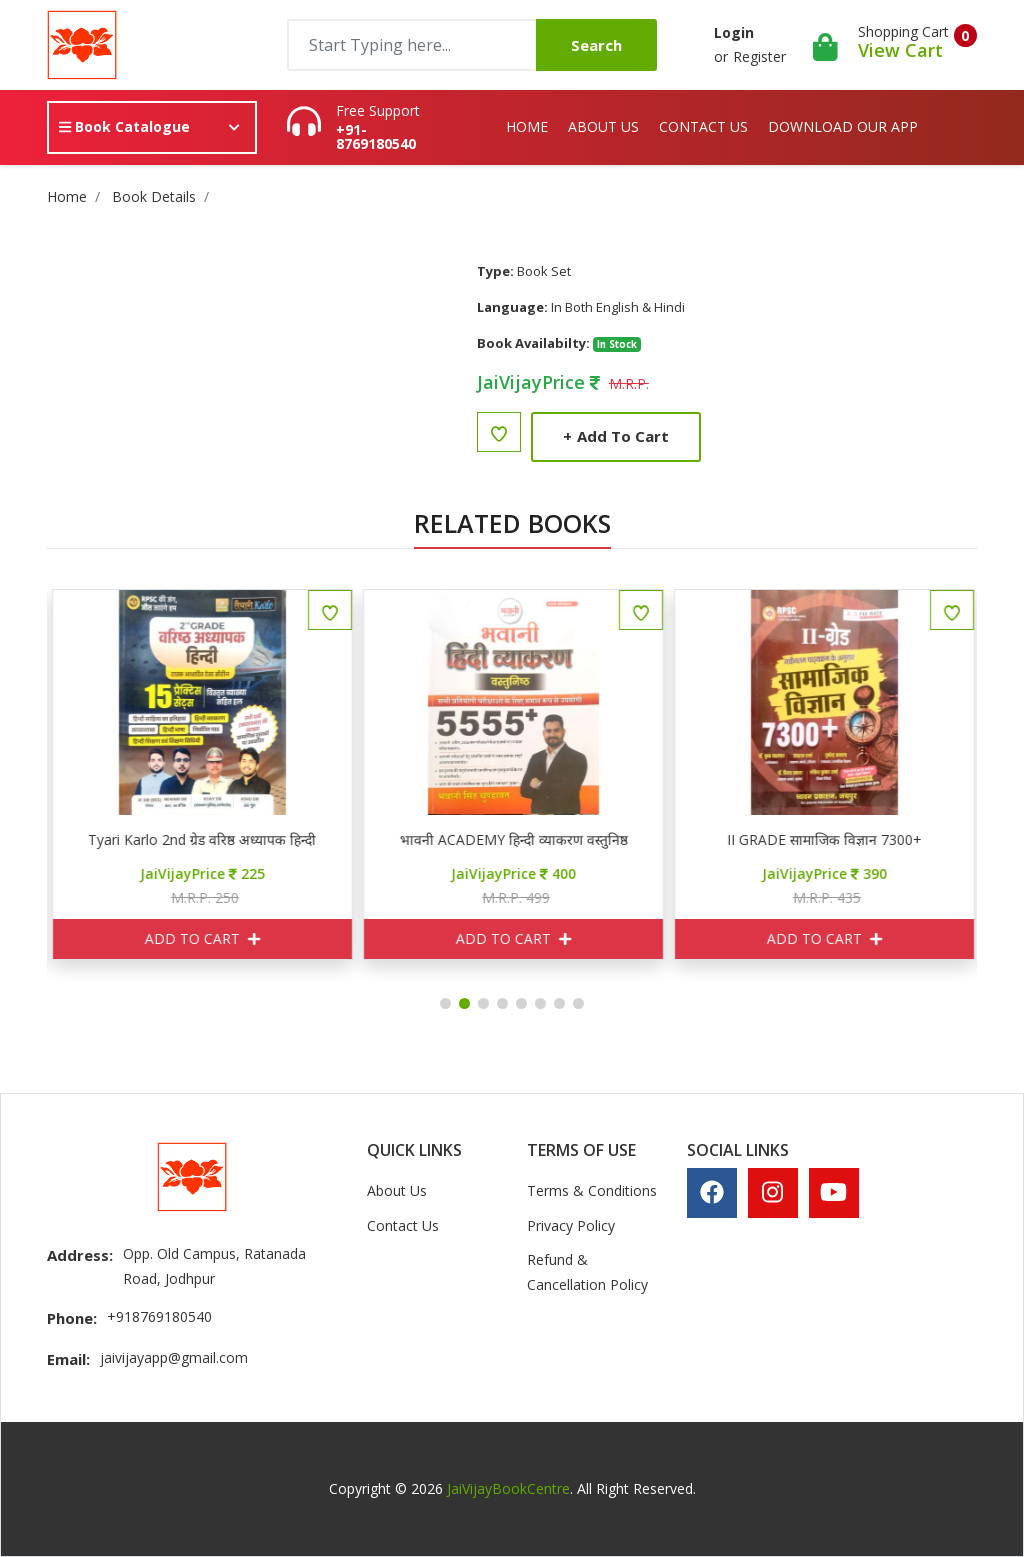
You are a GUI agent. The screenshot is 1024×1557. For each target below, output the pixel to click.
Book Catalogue (124, 126)
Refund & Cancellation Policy (587, 1272)
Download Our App (843, 126)
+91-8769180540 (376, 137)
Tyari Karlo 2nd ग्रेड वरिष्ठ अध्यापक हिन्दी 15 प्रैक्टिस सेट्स (398, 840)
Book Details (154, 196)
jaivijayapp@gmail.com (174, 1357)
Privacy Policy (571, 1225)
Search (596, 45)
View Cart (900, 50)
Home (527, 126)
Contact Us (703, 126)
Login (734, 32)
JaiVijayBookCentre (508, 1488)
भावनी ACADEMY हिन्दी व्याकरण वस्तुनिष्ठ (709, 840)
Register (759, 56)
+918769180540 (159, 1316)
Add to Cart (616, 436)
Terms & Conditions (592, 1190)
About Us (603, 126)
